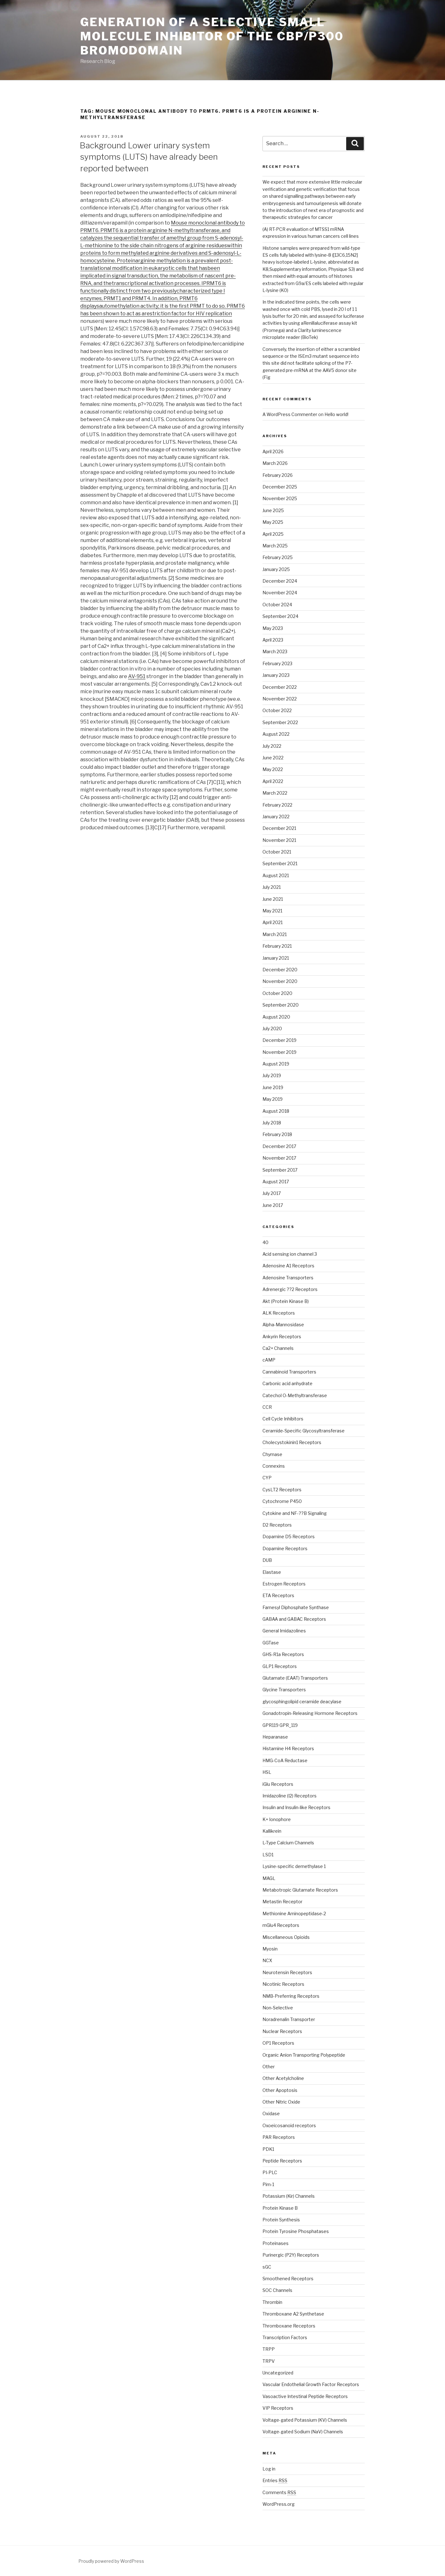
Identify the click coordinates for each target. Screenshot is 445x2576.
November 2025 (279, 498)
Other (268, 2066)
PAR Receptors (278, 2137)
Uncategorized (277, 2372)
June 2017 (272, 1205)
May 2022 (272, 769)
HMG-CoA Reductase (284, 1760)
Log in (268, 2468)
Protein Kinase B (280, 2208)
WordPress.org (278, 2504)
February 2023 (277, 663)
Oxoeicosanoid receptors (289, 2125)
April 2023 (272, 640)
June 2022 (273, 757)
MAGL (268, 1878)
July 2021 (271, 887)
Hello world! (336, 414)
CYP (267, 1477)
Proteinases (275, 2243)
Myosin (270, 1948)
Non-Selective (277, 2007)
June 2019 (272, 1087)
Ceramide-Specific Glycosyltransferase (303, 1430)
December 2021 (279, 828)
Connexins (273, 1466)
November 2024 (279, 592)
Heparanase (275, 1736)
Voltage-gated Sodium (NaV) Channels (302, 2431)
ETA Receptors (278, 1595)
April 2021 (272, 922)
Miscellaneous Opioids (286, 1937)
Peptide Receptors (282, 2160)
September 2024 (280, 616)
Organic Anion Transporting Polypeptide (303, 2055)
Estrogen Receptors (284, 1583)
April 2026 (273, 451)
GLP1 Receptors (279, 1666)
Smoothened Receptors (287, 2278)
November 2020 (279, 981)
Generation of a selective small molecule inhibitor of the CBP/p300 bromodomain (212, 36)
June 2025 (273, 510)
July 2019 (271, 1075)
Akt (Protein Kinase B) (285, 1301)
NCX (267, 1960)
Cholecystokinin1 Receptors (291, 1442)
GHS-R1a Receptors (283, 1654)
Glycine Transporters (284, 1689)
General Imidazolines (284, 1630)
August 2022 (276, 734)
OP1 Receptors (278, 2043)
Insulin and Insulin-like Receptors (296, 1807)
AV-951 (136, 676)
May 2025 (272, 522)
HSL (266, 1772)
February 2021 (277, 946)
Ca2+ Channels (278, 1348)
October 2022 (277, 710)
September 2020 (280, 1005)
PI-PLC (269, 2172)
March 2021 (274, 934)
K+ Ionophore (276, 1819)
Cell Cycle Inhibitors (282, 1418)
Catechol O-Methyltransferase (294, 1395)
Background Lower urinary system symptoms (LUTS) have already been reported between (149, 156)
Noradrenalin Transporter (288, 2019)
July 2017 (271, 1193)
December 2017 (279, 1146)
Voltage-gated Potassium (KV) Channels (304, 2420)
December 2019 (279, 1040)
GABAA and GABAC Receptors (294, 1619)
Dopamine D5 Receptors (288, 1536)
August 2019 (275, 1063)
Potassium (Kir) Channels (288, 2196)
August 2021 (275, 875)
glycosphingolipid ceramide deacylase (301, 1701)
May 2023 (272, 628)
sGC (266, 2267)
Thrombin (272, 2302)
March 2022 (274, 793)
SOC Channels (277, 2290)
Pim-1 (268, 2184)
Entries (274, 2480)
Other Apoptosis (279, 2090)
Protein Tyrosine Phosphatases (295, 2231)
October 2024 (277, 604)
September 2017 (279, 1170)
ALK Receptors (278, 1313)
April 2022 (272, 781)
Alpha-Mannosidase (283, 1324)
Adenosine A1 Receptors (288, 1265)
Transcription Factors (284, 2337)
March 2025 (275, 545)
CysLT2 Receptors (281, 1489)
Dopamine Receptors (284, 1548)
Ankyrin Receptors (281, 1336)
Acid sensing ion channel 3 (289, 1254)
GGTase (270, 1642)
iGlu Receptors (277, 1784)
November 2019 (279, 1052)
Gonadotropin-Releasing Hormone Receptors (310, 1713)
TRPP (268, 2349)
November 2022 (279, 698)
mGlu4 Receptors (280, 1925)
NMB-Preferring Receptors (290, 1996)
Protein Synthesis (281, 2219)
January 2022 (276, 816)
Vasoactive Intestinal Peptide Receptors (305, 2396)
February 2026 (277, 475)
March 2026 (275, 463)
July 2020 (272, 1028)
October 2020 (277, 993)
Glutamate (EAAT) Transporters (295, 1678)
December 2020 (279, 969)
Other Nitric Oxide (281, 2102)
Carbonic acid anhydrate (287, 1383)
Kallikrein (271, 1831)
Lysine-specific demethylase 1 (294, 1866)
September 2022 (280, 722)
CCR (267, 1407)
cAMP (268, 1359)
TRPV (268, 2361)
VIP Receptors (277, 2408)
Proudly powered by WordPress (111, 2561)
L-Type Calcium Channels (288, 1842)
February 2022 (277, 805)
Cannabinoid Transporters (289, 1371)
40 (265, 1242)
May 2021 (272, 910)
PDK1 (268, 2149)
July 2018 (271, 1122)
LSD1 (267, 1854)
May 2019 (272, 1099)
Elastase (271, 1572)
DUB (267, 1560)
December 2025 (279, 486)
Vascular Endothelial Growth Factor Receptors (310, 2384)
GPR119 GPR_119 (280, 1725)
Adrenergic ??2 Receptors (290, 1289)
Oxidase (271, 2113)
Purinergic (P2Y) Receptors (290, 2255)
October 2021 (276, 851)
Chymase (272, 1454)
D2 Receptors (277, 1525)
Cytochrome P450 (282, 1501)
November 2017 (279, 1158)
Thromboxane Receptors (288, 2325)
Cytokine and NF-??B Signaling (294, 1513)
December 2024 (279, 581)
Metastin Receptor (282, 1901)
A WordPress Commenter (289, 414)
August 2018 (275, 1111)
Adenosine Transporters (287, 1277)
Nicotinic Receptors (283, 1984)
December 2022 (279, 687)
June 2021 (272, 899)
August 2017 (275, 1181)
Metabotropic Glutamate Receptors (300, 1890)
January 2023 (276, 675)
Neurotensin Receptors (287, 1972)
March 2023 (274, 651)
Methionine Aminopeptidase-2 (294, 1913)
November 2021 (279, 840)
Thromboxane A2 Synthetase (293, 2313)
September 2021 (279, 863)
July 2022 (271, 746)
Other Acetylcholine (283, 2078)
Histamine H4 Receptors (288, 1748)
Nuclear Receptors (282, 2031)
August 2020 (276, 1017)
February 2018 (277, 1134)
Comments (279, 2492)
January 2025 (276, 569)
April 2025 (273, 534)
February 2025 (277, 557)
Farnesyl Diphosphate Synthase (295, 1607)
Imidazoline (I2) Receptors (289, 1795)
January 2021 (275, 958)
